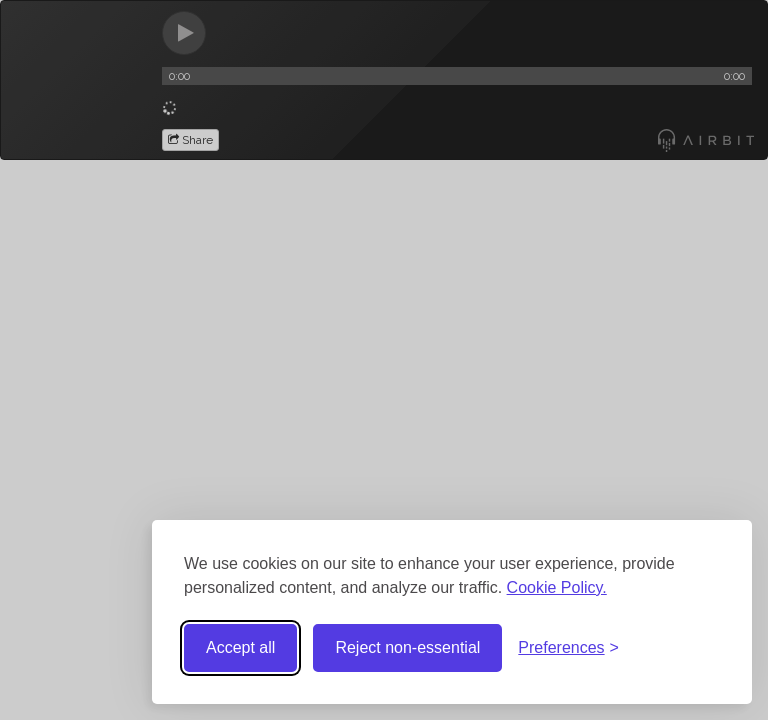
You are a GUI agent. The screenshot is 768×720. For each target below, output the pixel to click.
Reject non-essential (407, 647)
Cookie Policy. (557, 587)
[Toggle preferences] (568, 648)
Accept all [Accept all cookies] (240, 647)
